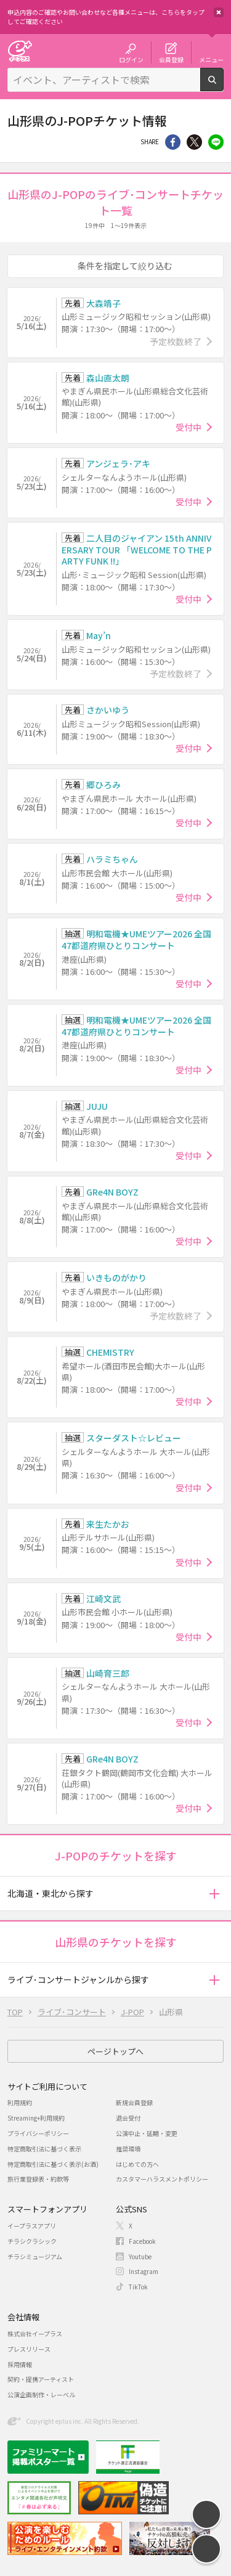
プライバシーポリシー (38, 2133)
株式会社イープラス (34, 2333)
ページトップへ (115, 2051)
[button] (214, 1893)
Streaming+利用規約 (36, 2117)
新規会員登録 (134, 2102)
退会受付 (128, 2117)
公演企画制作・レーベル (41, 2394)
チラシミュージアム (34, 2256)
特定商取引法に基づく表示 (44, 2148)
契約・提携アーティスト (40, 2379)
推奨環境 (128, 2148)
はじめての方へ (137, 2164)
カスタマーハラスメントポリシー (162, 2178)
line (216, 142)
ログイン (131, 59)
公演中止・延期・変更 (146, 2133)
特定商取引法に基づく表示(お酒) (53, 2164)
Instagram (143, 2271)
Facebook (142, 2241)
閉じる (219, 12)
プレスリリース (29, 2349)
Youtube (140, 2256)
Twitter (194, 142)
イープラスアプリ (31, 2225)
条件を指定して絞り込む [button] (125, 265)
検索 (223, 86)
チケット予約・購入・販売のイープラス (19, 51)
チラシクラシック (32, 2241)
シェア (172, 142)
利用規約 (19, 2102)
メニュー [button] (211, 59)
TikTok (138, 2286)
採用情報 (19, 2364)
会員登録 (171, 59)
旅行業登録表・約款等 (38, 2178)
